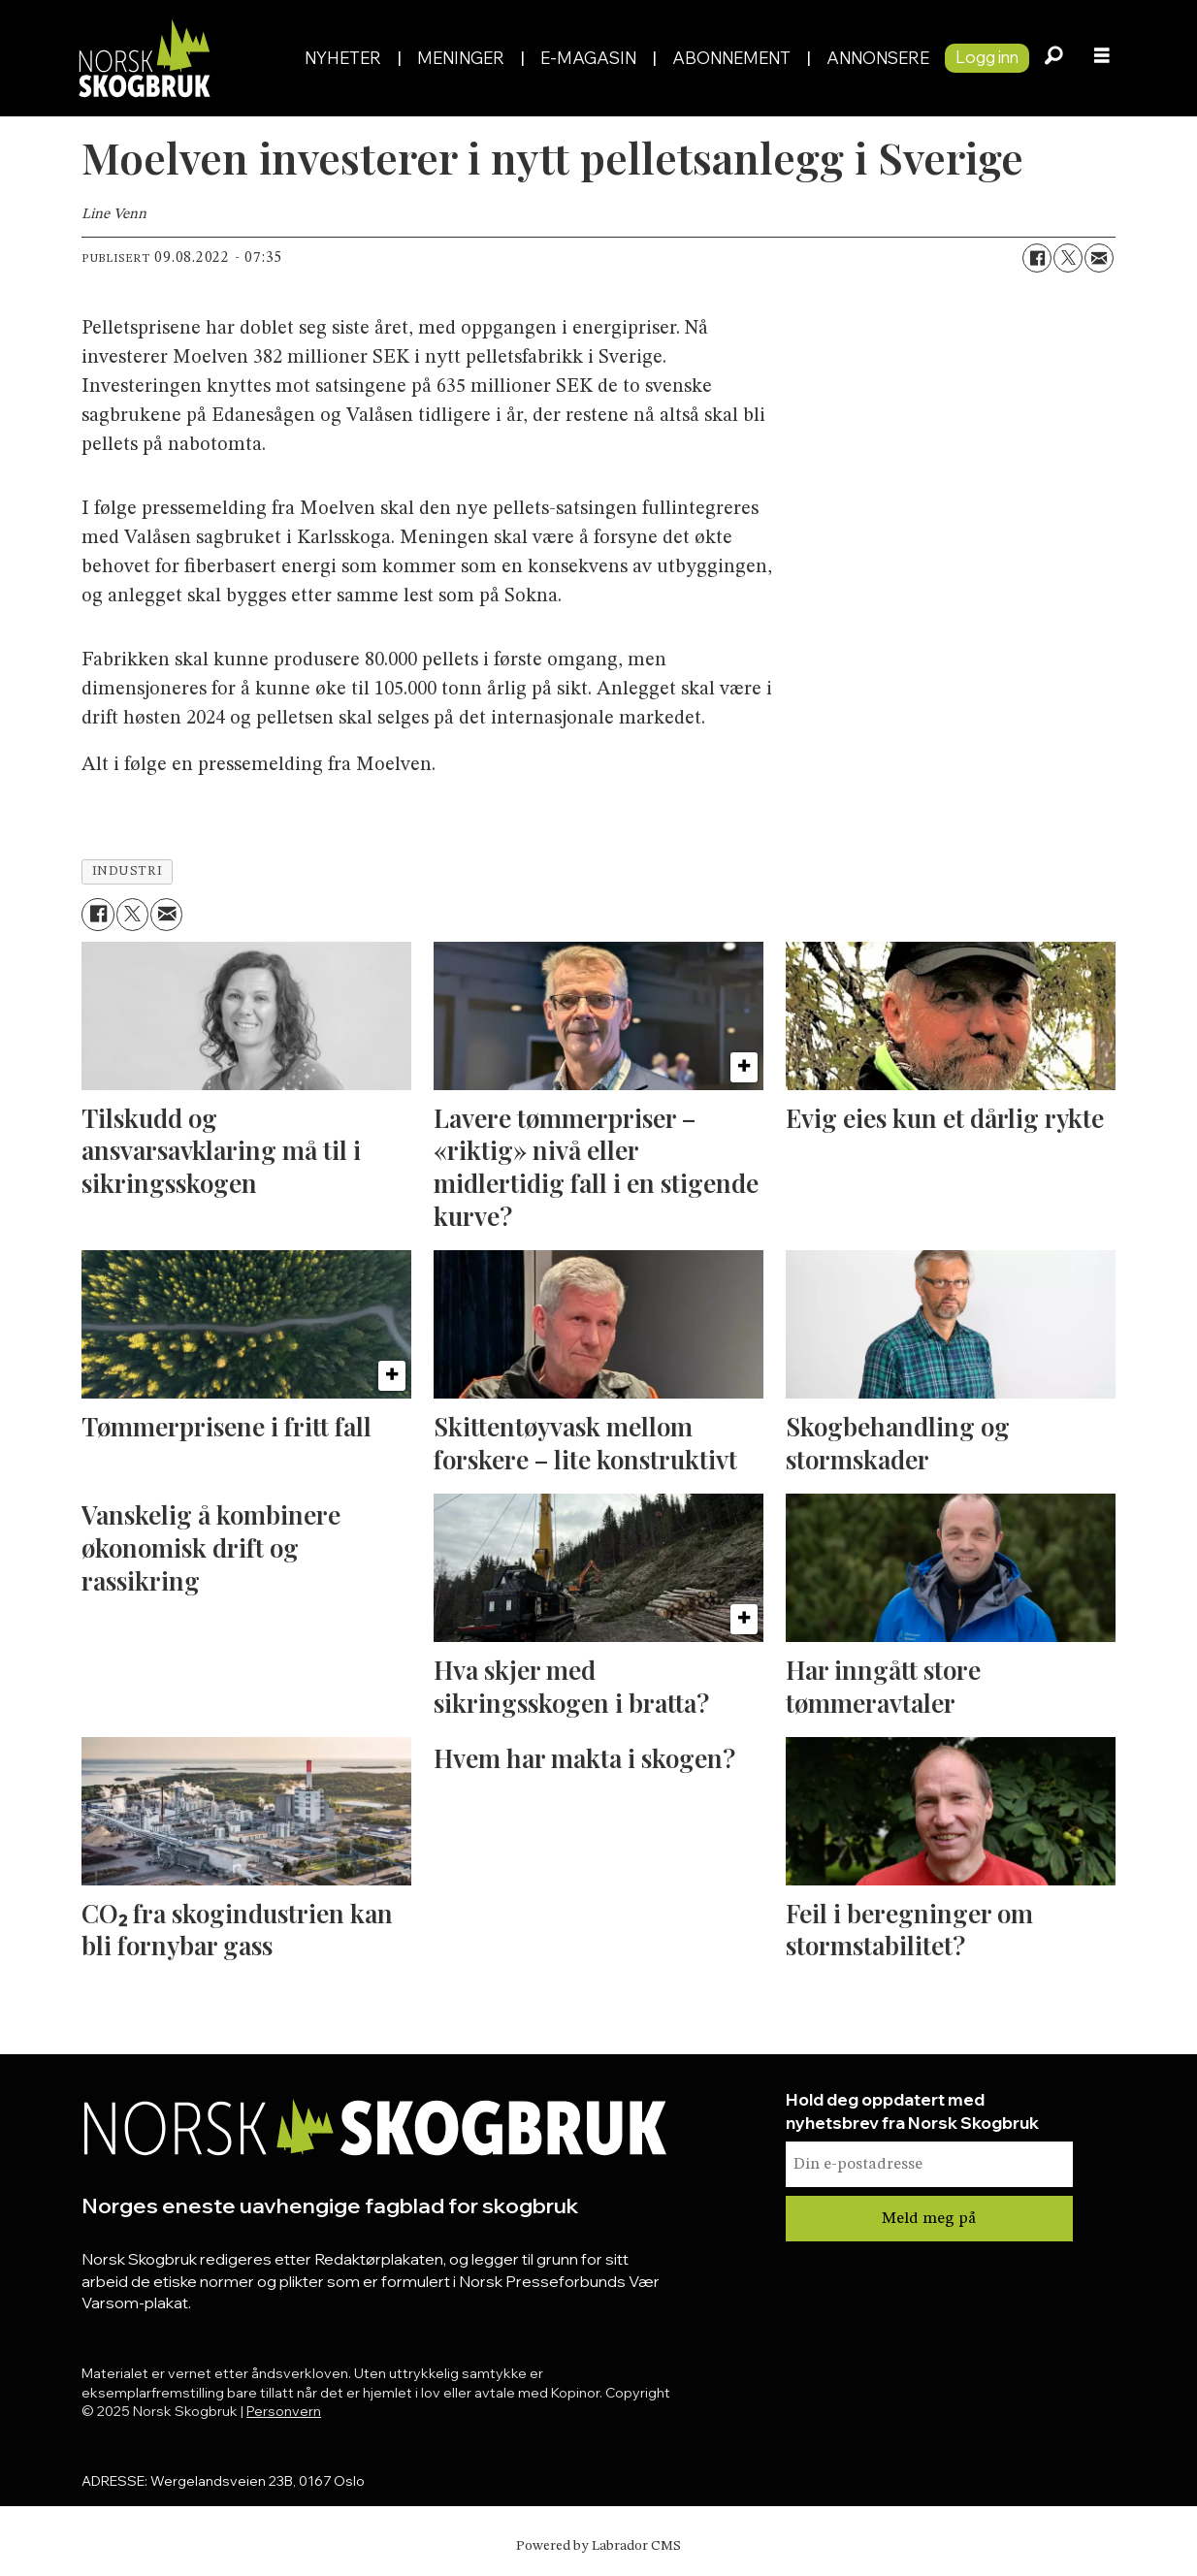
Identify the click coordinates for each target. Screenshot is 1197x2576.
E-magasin (588, 58)
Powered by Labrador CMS (598, 2546)
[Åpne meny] (1102, 58)
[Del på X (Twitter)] (1068, 258)
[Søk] (1053, 58)
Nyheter (343, 58)
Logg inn (987, 57)
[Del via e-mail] (1099, 258)
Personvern (283, 2411)
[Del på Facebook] (1036, 258)
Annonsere (877, 58)
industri (127, 871)
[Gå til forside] (143, 57)
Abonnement (731, 58)
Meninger (460, 58)
